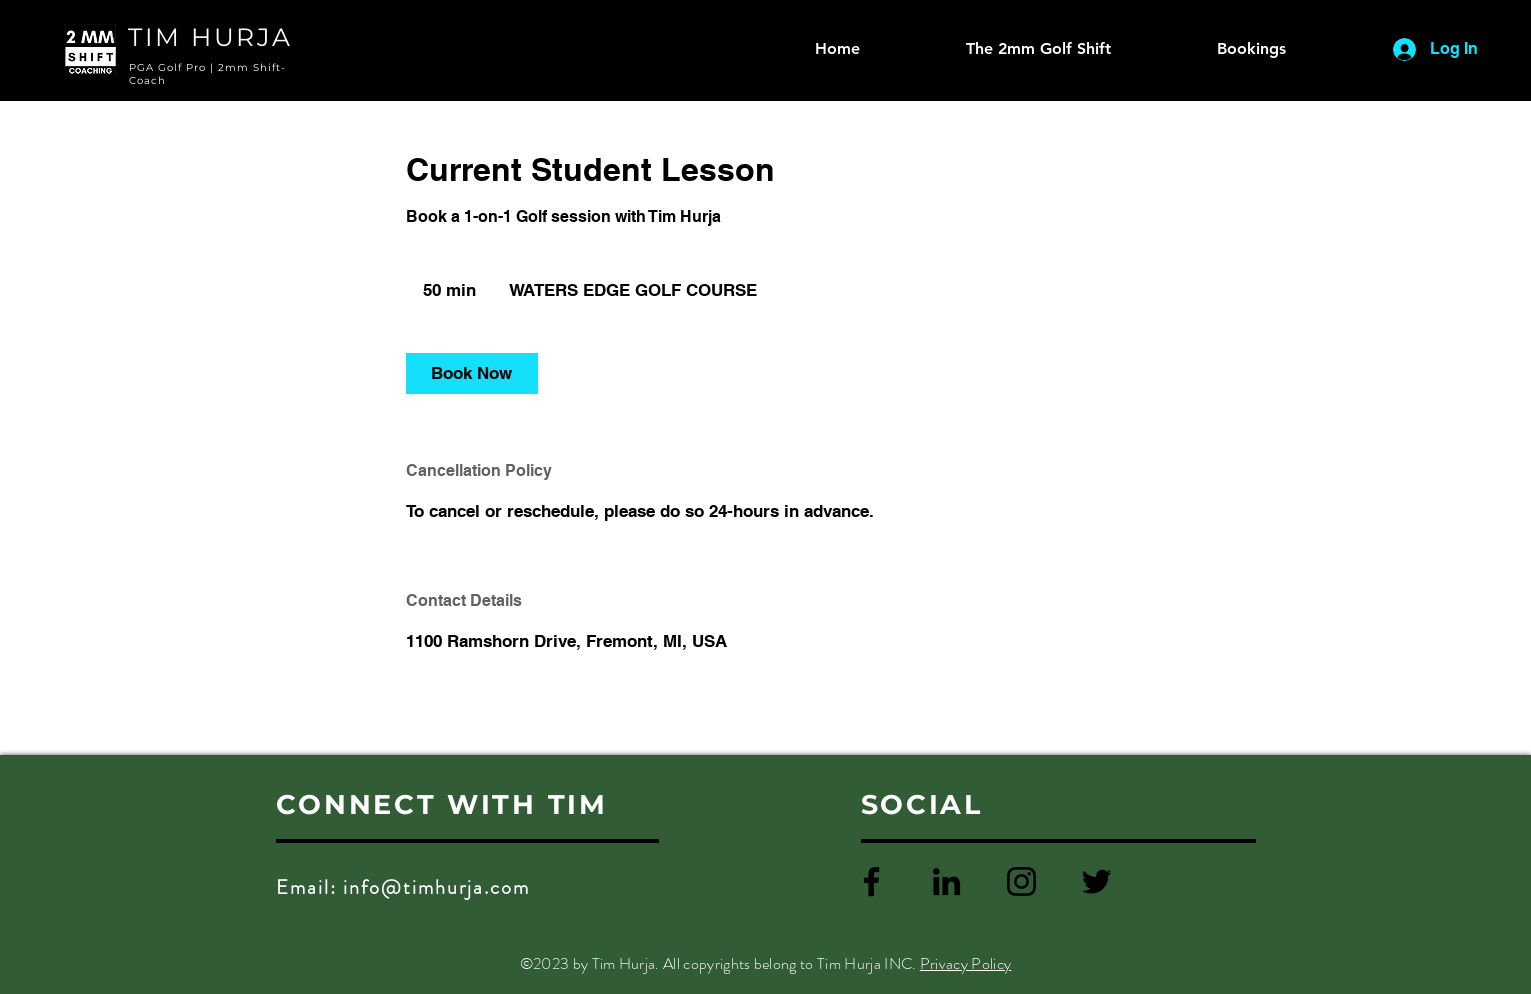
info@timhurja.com (436, 887)
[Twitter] (1096, 881)
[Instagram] (1021, 881)
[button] (1213, 49)
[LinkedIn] (946, 881)
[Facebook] (871, 881)
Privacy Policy (965, 963)
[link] (472, 373)
